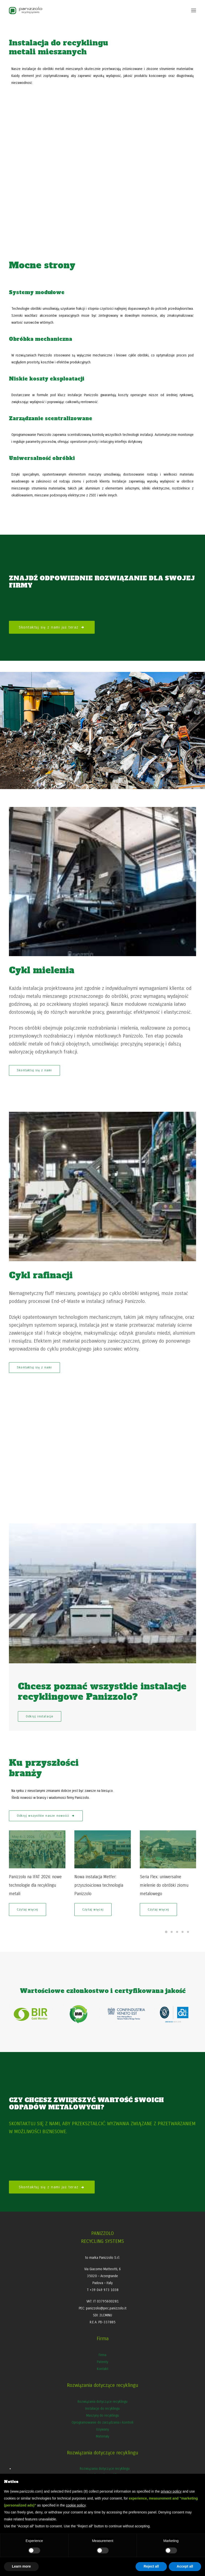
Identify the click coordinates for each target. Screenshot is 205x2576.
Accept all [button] (185, 2566)
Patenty (102, 2362)
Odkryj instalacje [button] (39, 1716)
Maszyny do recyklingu (102, 2415)
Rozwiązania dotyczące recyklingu (102, 2402)
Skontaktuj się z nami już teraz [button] (52, 627)
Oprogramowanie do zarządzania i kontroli (102, 2422)
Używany (102, 2429)
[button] (193, 10)
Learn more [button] (21, 2566)
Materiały (102, 2436)
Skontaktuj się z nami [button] (34, 1070)
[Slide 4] (182, 1932)
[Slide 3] (177, 1932)
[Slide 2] (171, 1932)
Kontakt (102, 2369)
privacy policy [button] (171, 2491)
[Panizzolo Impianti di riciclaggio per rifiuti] (25, 10)
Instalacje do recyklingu (102, 2408)
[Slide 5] (188, 1932)
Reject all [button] (151, 2566)
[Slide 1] (166, 1932)
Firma (102, 2355)
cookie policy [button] (76, 2505)
